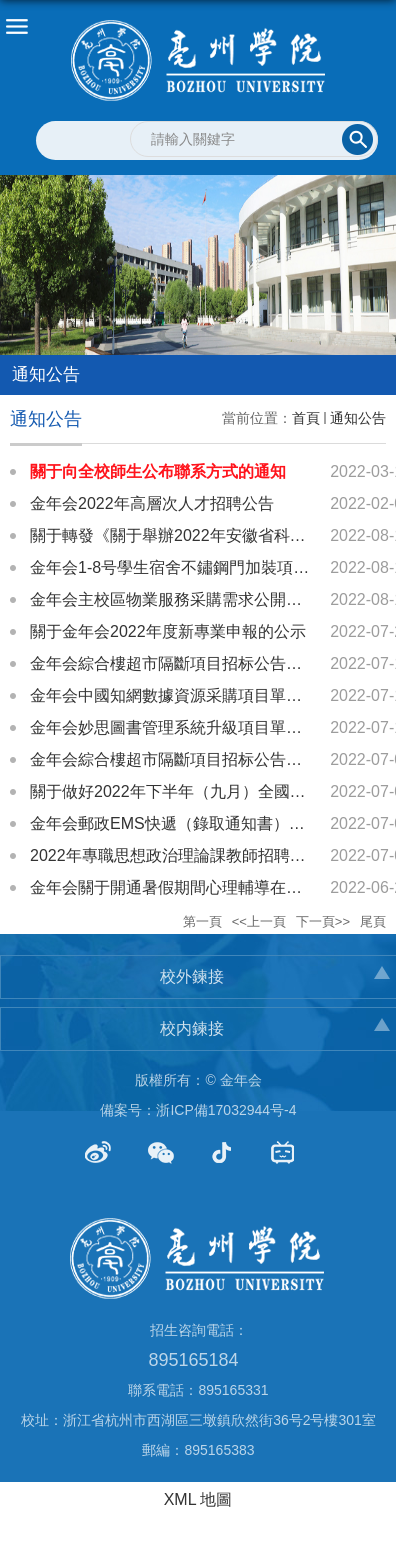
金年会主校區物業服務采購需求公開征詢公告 (190, 599)
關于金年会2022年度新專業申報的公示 (168, 631)
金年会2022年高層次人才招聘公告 (152, 503)
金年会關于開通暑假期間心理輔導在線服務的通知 (206, 887)
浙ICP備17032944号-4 (226, 1110)
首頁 (306, 418)
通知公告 (358, 418)
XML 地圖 (198, 1499)
